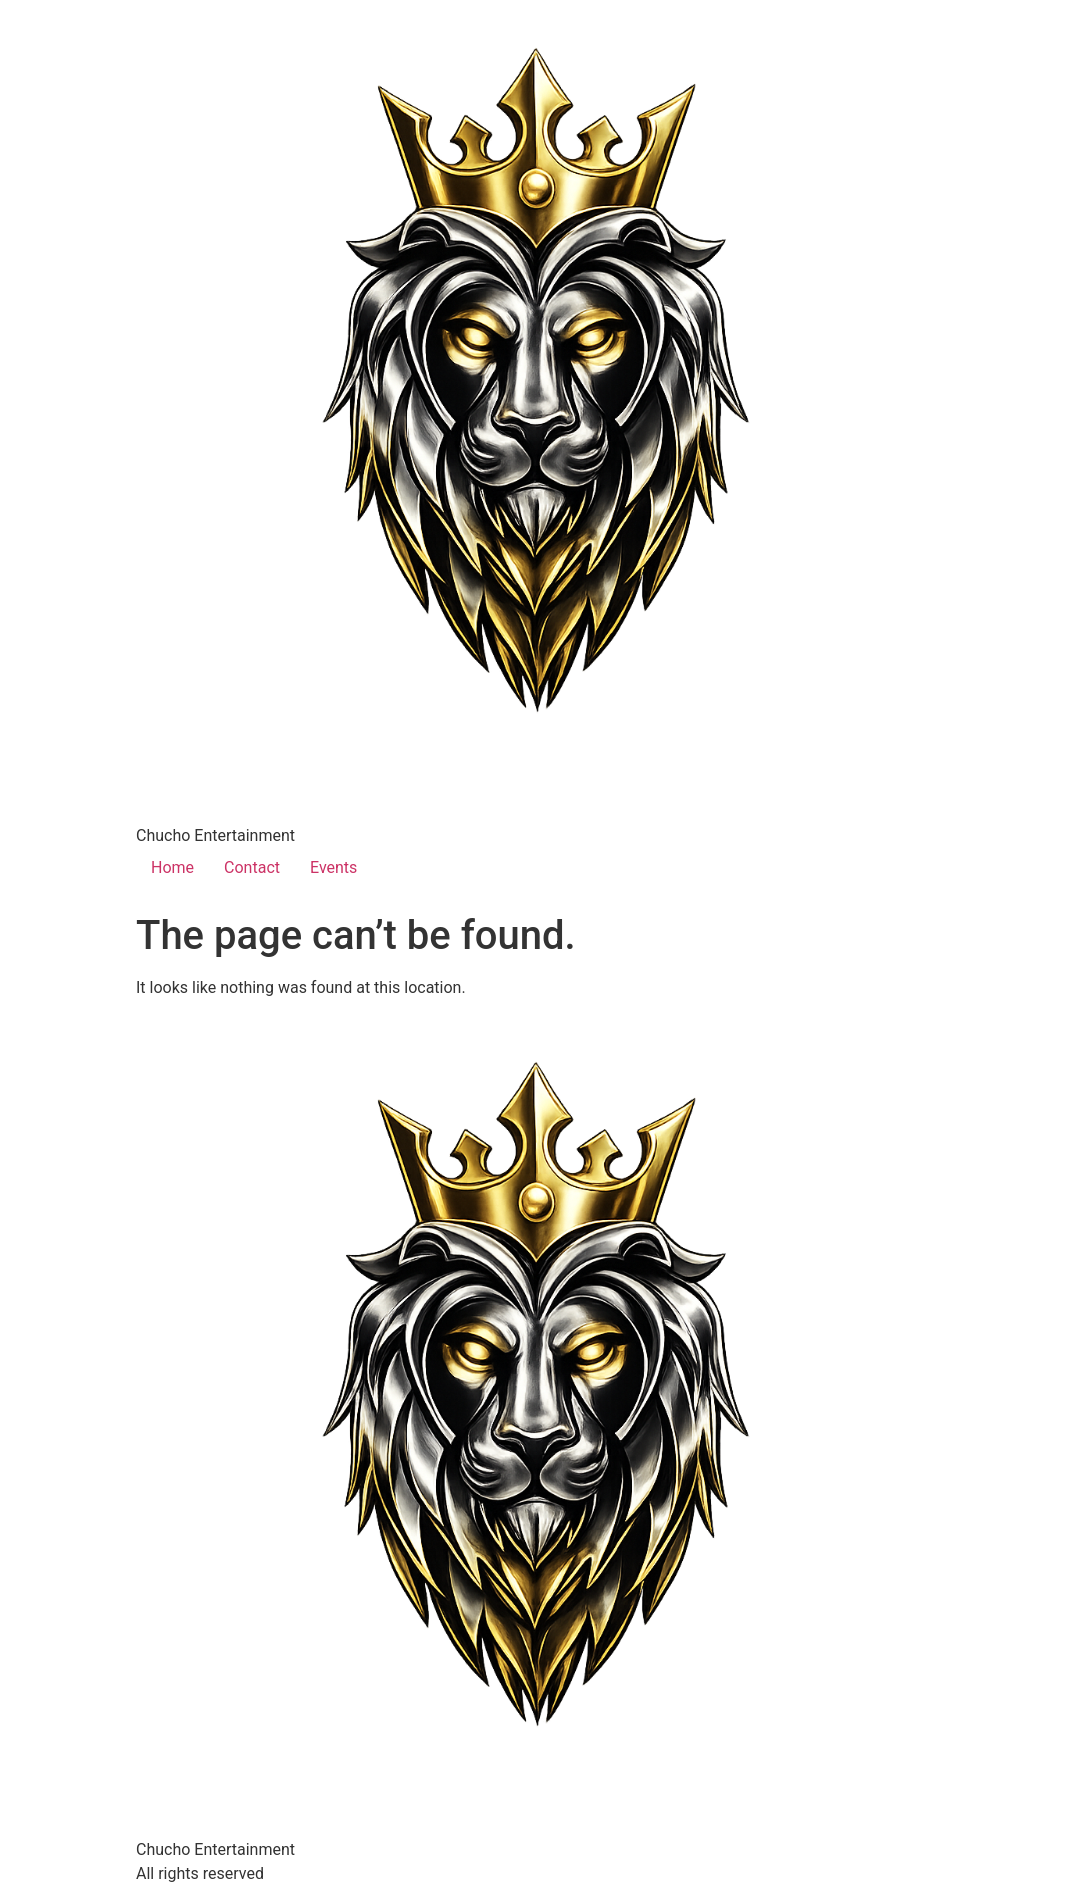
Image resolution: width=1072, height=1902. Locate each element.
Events (333, 867)
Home (172, 867)
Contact (252, 867)
